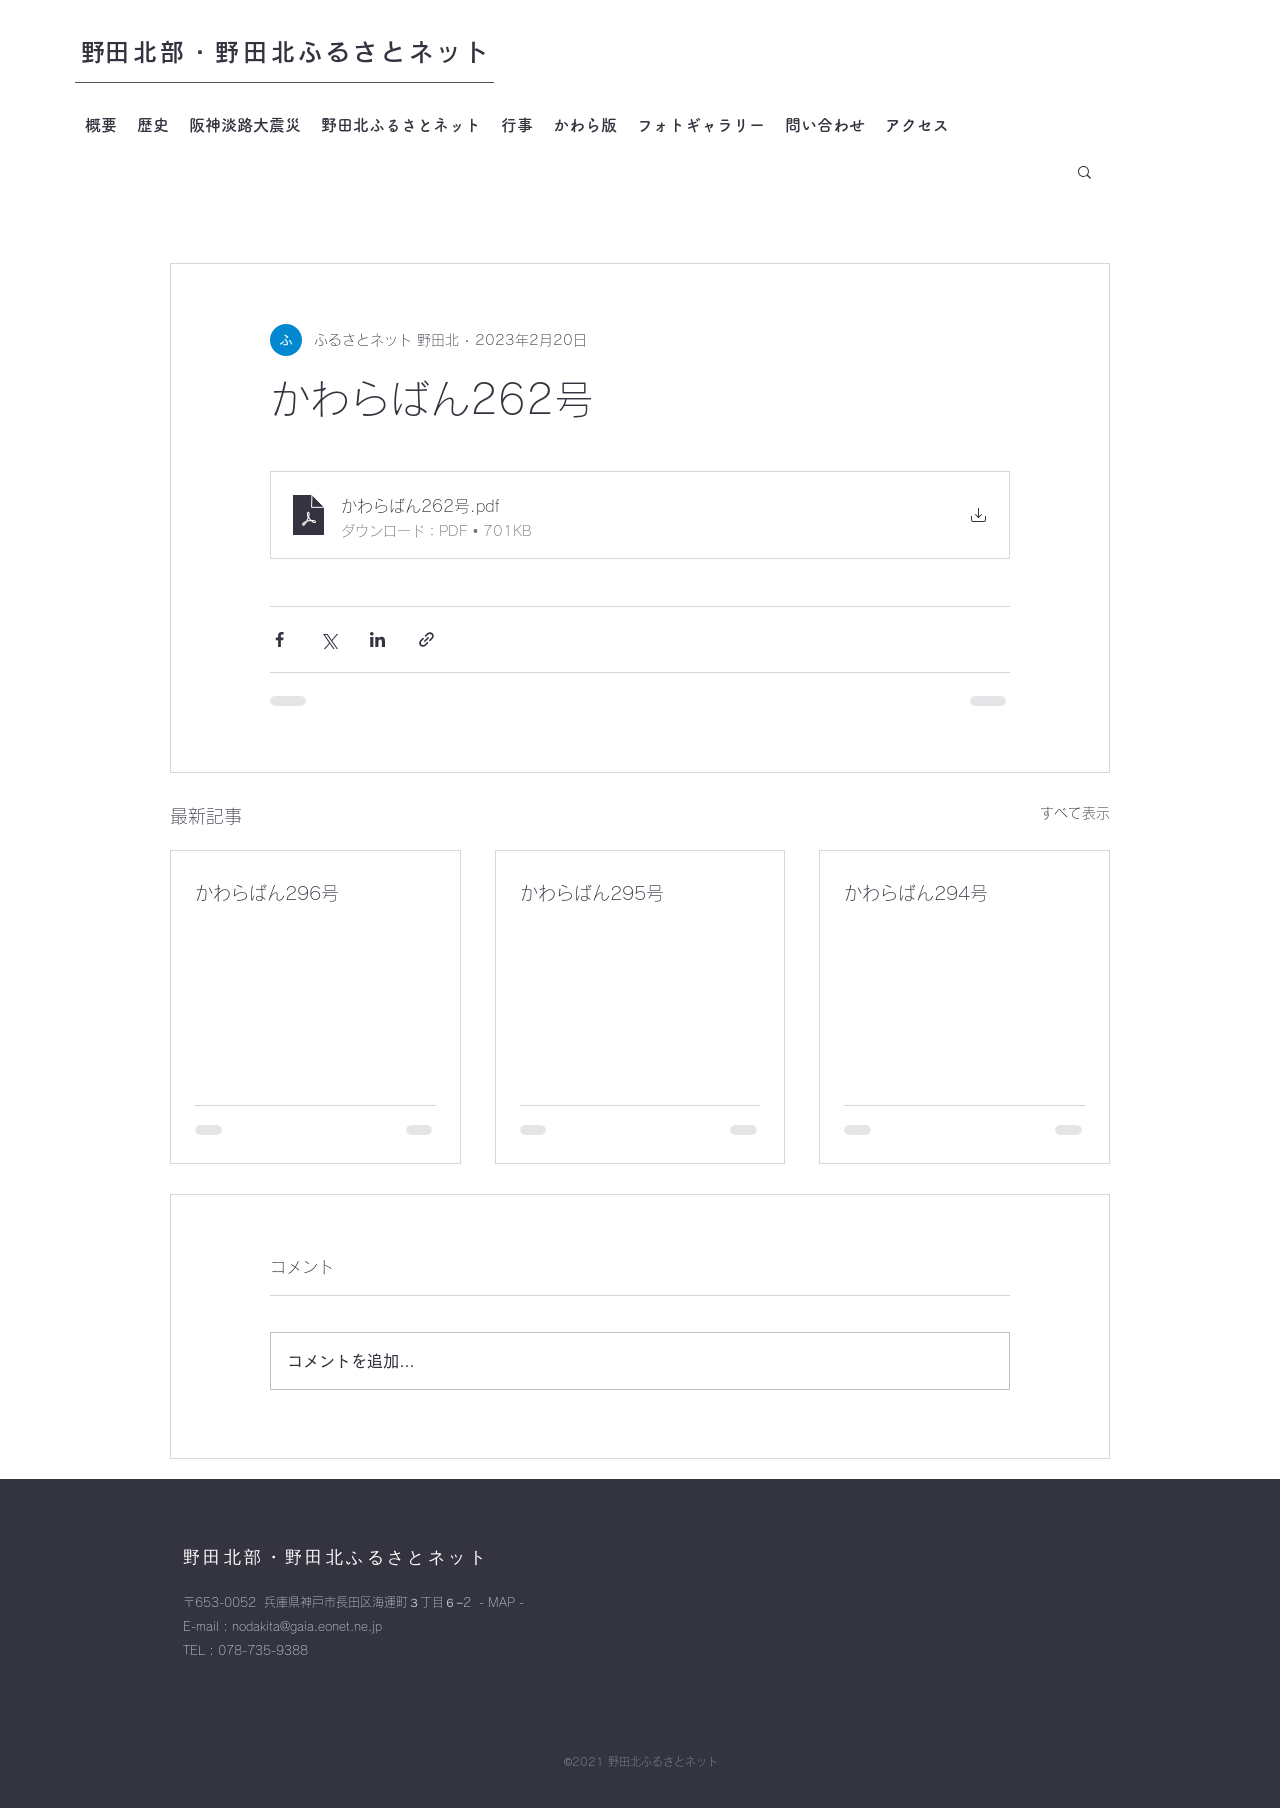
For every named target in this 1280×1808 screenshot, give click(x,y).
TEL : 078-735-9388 (245, 1650)
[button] (1084, 171)
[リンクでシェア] (426, 639)
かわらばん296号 (267, 893)
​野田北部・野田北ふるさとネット (286, 52)
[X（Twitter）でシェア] (328, 639)
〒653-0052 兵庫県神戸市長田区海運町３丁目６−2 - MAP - (353, 1602)
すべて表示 (1075, 813)
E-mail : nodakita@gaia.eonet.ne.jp (282, 1626)
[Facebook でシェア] (279, 639)
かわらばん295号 (592, 893)
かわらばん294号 (916, 893)
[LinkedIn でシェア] (377, 639)
